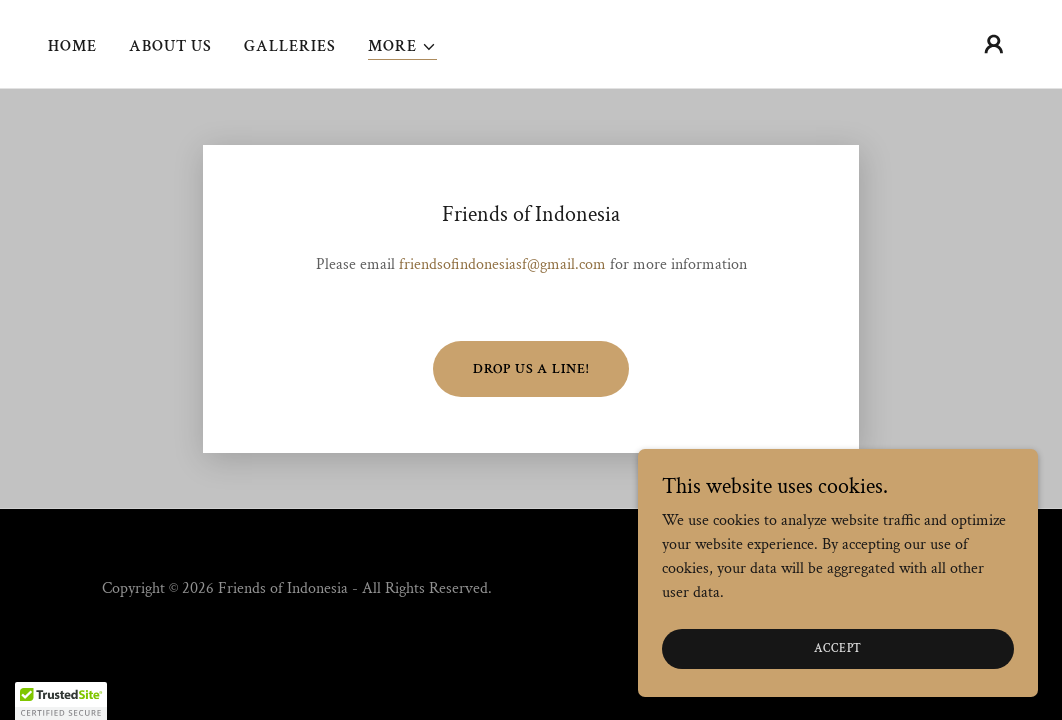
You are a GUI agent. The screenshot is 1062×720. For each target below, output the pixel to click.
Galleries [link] (290, 46)
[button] (402, 47)
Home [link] (72, 46)
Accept (838, 648)
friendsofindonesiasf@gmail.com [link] (502, 264)
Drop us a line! (530, 369)
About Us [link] (170, 46)
